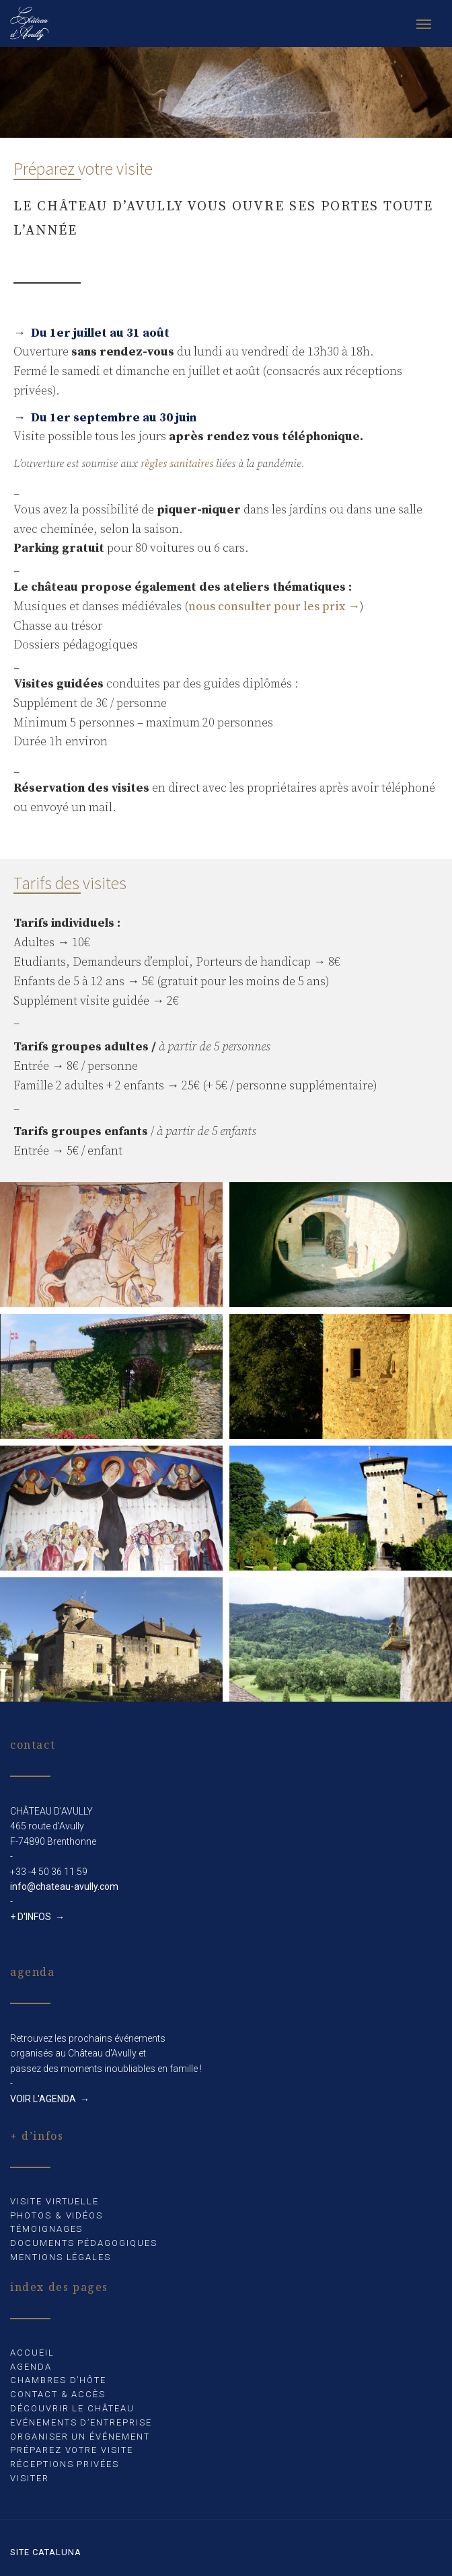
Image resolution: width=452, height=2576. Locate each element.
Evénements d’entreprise (81, 2422)
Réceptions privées (64, 2464)
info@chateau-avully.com (64, 1886)
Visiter (29, 2478)
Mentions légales (60, 2257)
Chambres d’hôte (58, 2380)
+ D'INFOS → (37, 1916)
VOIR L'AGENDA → (49, 2098)
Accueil (32, 2353)
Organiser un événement (80, 2437)
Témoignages (46, 2229)
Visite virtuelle (54, 2201)
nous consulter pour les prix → (274, 606)
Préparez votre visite (71, 2450)
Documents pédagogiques (83, 2243)
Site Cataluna (45, 2552)
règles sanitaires (177, 463)
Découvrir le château (72, 2408)
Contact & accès (58, 2394)
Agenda (31, 2367)
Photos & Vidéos (56, 2215)
